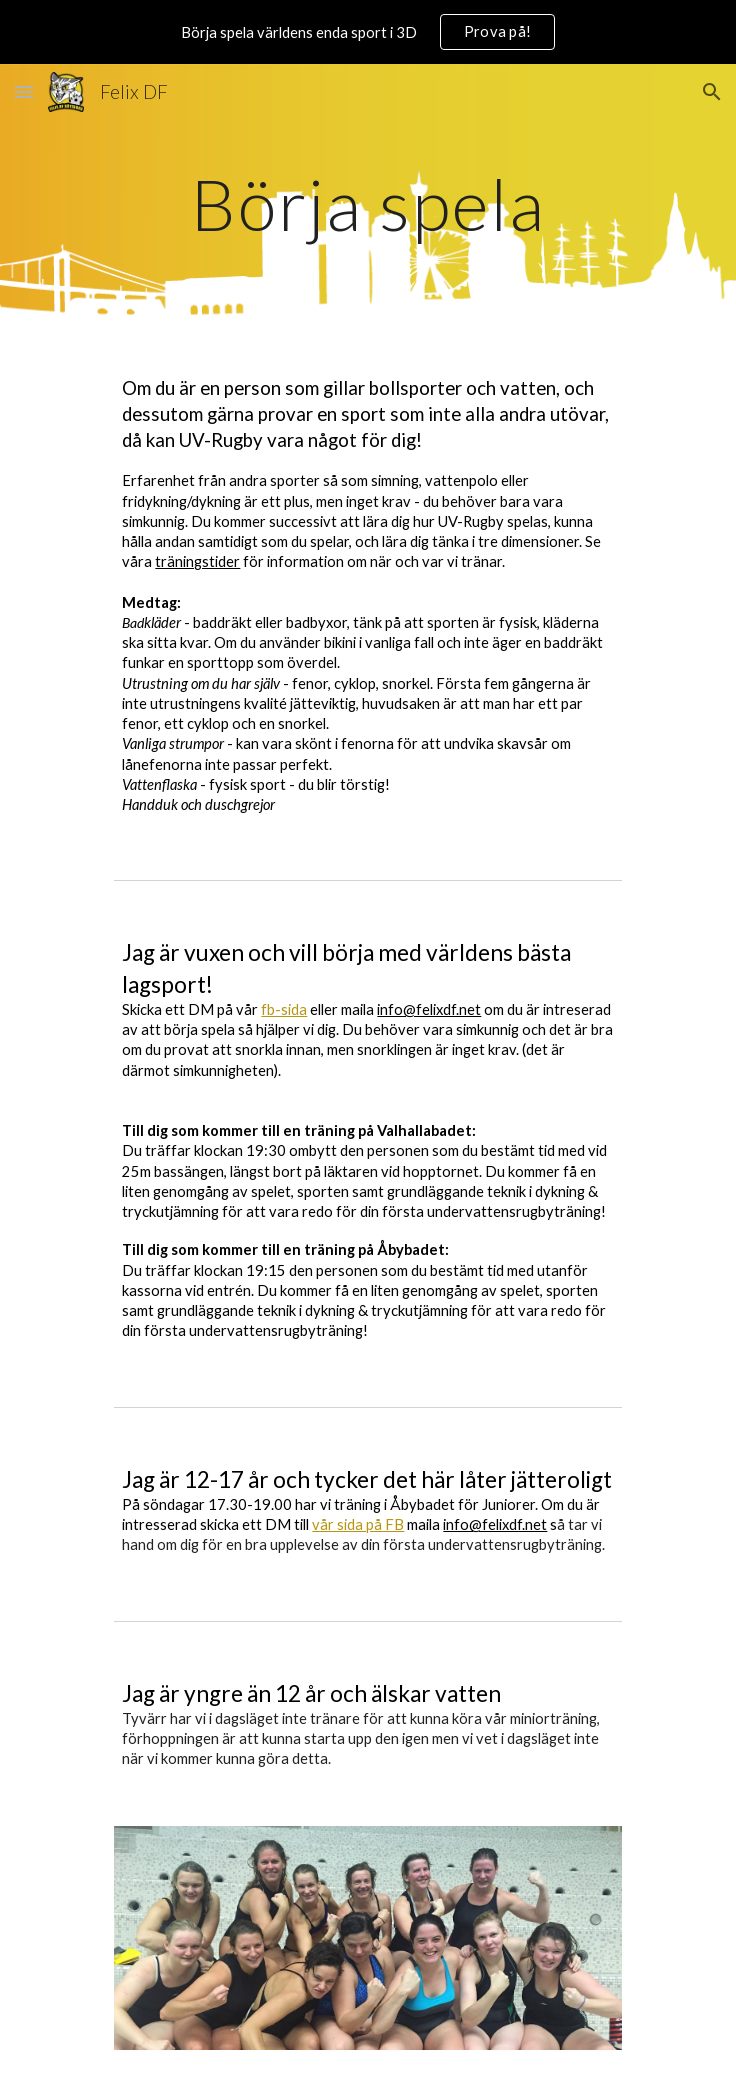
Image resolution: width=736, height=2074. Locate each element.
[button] (24, 91)
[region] (368, 32)
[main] (367, 204)
